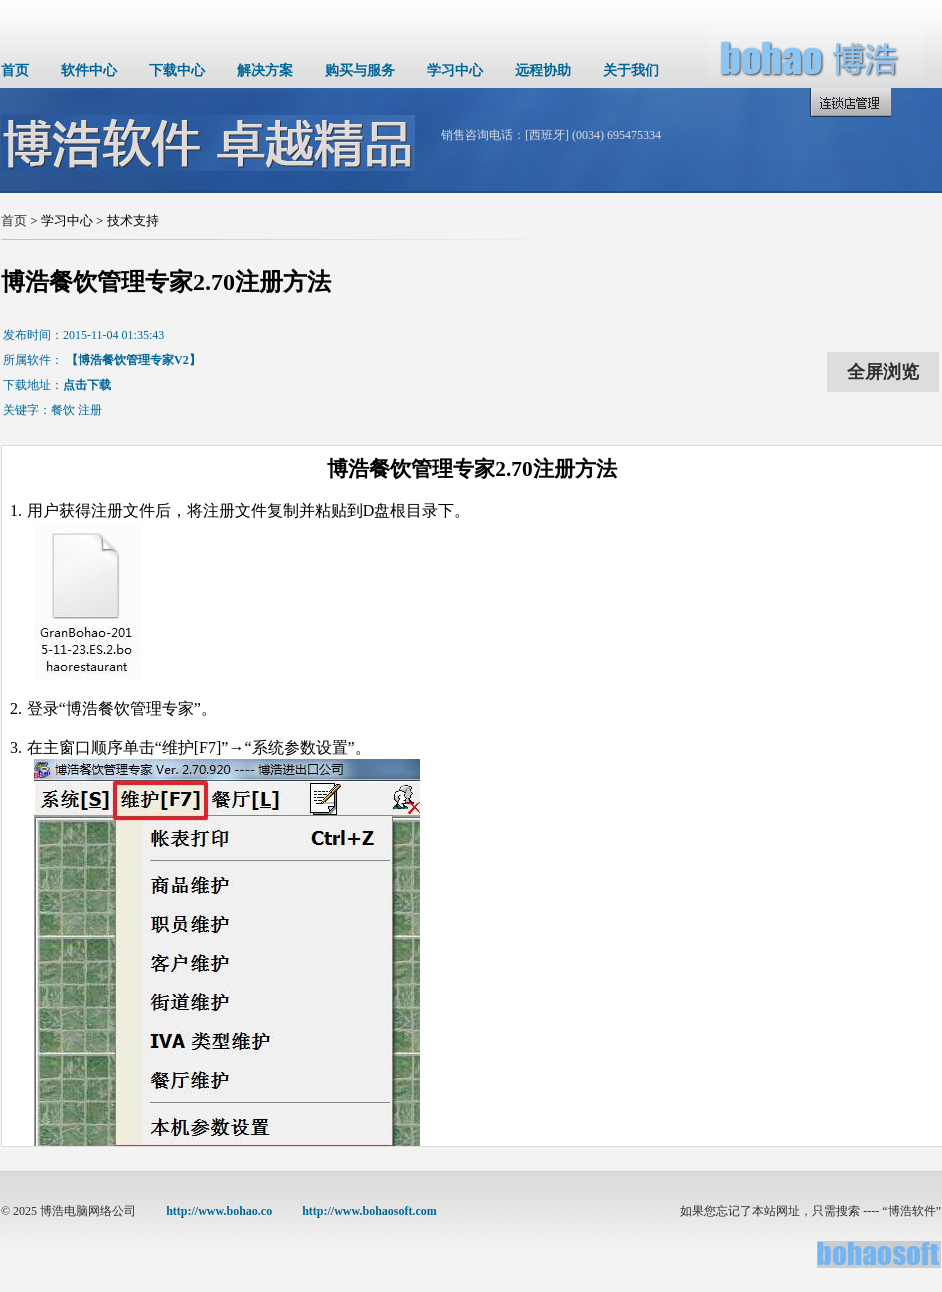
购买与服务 (360, 70)
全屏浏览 (883, 372)
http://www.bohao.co (219, 1211)
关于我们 (631, 70)
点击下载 (87, 385)
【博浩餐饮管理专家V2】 (133, 360)
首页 (15, 70)
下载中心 (177, 70)
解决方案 (265, 70)
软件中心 (89, 70)
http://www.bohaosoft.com (369, 1211)
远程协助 (543, 70)
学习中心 (455, 70)
